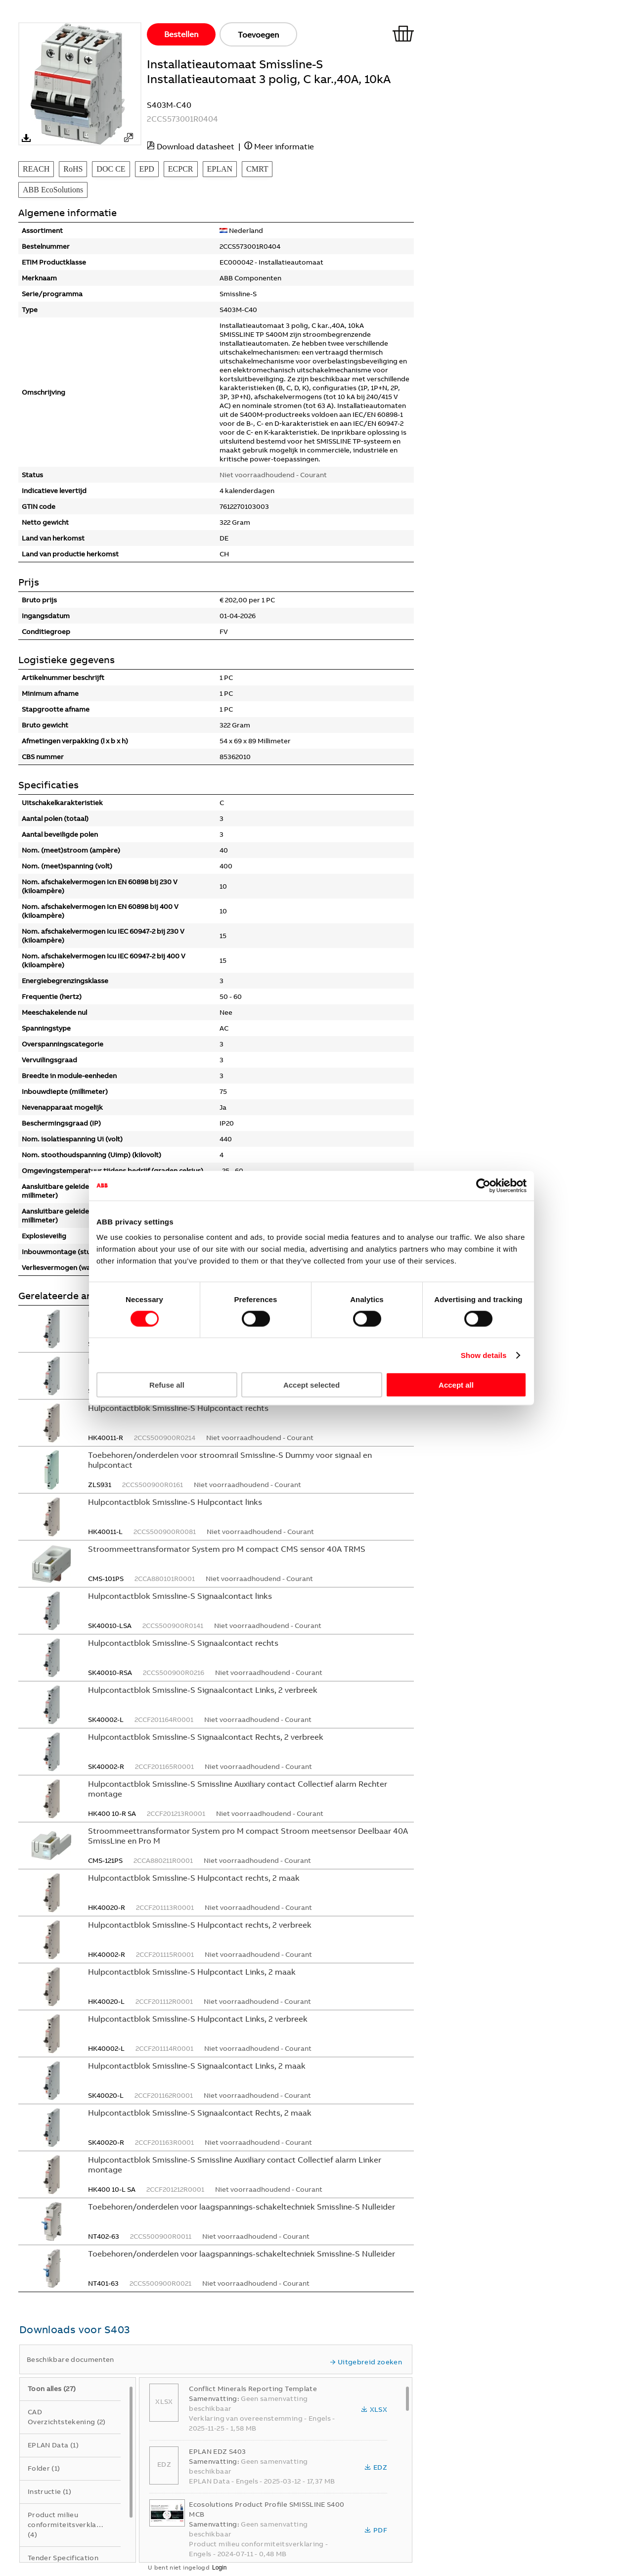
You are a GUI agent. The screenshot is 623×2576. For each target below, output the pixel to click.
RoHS (73, 169)
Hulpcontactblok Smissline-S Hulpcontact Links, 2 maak (192, 1972)
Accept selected (311, 1385)
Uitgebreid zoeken (366, 2361)
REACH (36, 169)
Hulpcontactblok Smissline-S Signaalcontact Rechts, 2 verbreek (205, 1737)
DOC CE (110, 169)
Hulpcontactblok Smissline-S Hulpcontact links (175, 1502)
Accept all (456, 1385)
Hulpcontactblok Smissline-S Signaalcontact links (180, 1596)
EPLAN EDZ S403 (217, 2451)
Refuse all (166, 1385)
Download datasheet (195, 146)
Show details (484, 1355)
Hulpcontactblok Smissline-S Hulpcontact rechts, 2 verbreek (200, 1925)
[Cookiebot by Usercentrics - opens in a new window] (483, 1185)
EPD (146, 169)
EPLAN (220, 169)
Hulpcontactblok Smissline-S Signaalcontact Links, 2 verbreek (202, 1690)
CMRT (257, 169)
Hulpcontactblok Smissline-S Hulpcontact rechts (178, 1408)
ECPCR (180, 169)
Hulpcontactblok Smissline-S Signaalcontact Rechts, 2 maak (200, 2113)
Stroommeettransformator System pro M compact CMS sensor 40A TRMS (226, 1549)
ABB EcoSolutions (53, 189)
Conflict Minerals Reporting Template (253, 2388)
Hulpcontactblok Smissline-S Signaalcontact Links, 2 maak (197, 2066)
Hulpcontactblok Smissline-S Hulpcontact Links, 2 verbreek (198, 2019)
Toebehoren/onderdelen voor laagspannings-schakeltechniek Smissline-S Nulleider (241, 2207)
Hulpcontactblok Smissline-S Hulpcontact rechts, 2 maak (194, 1878)
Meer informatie (284, 146)
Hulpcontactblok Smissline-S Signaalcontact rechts (183, 1643)
